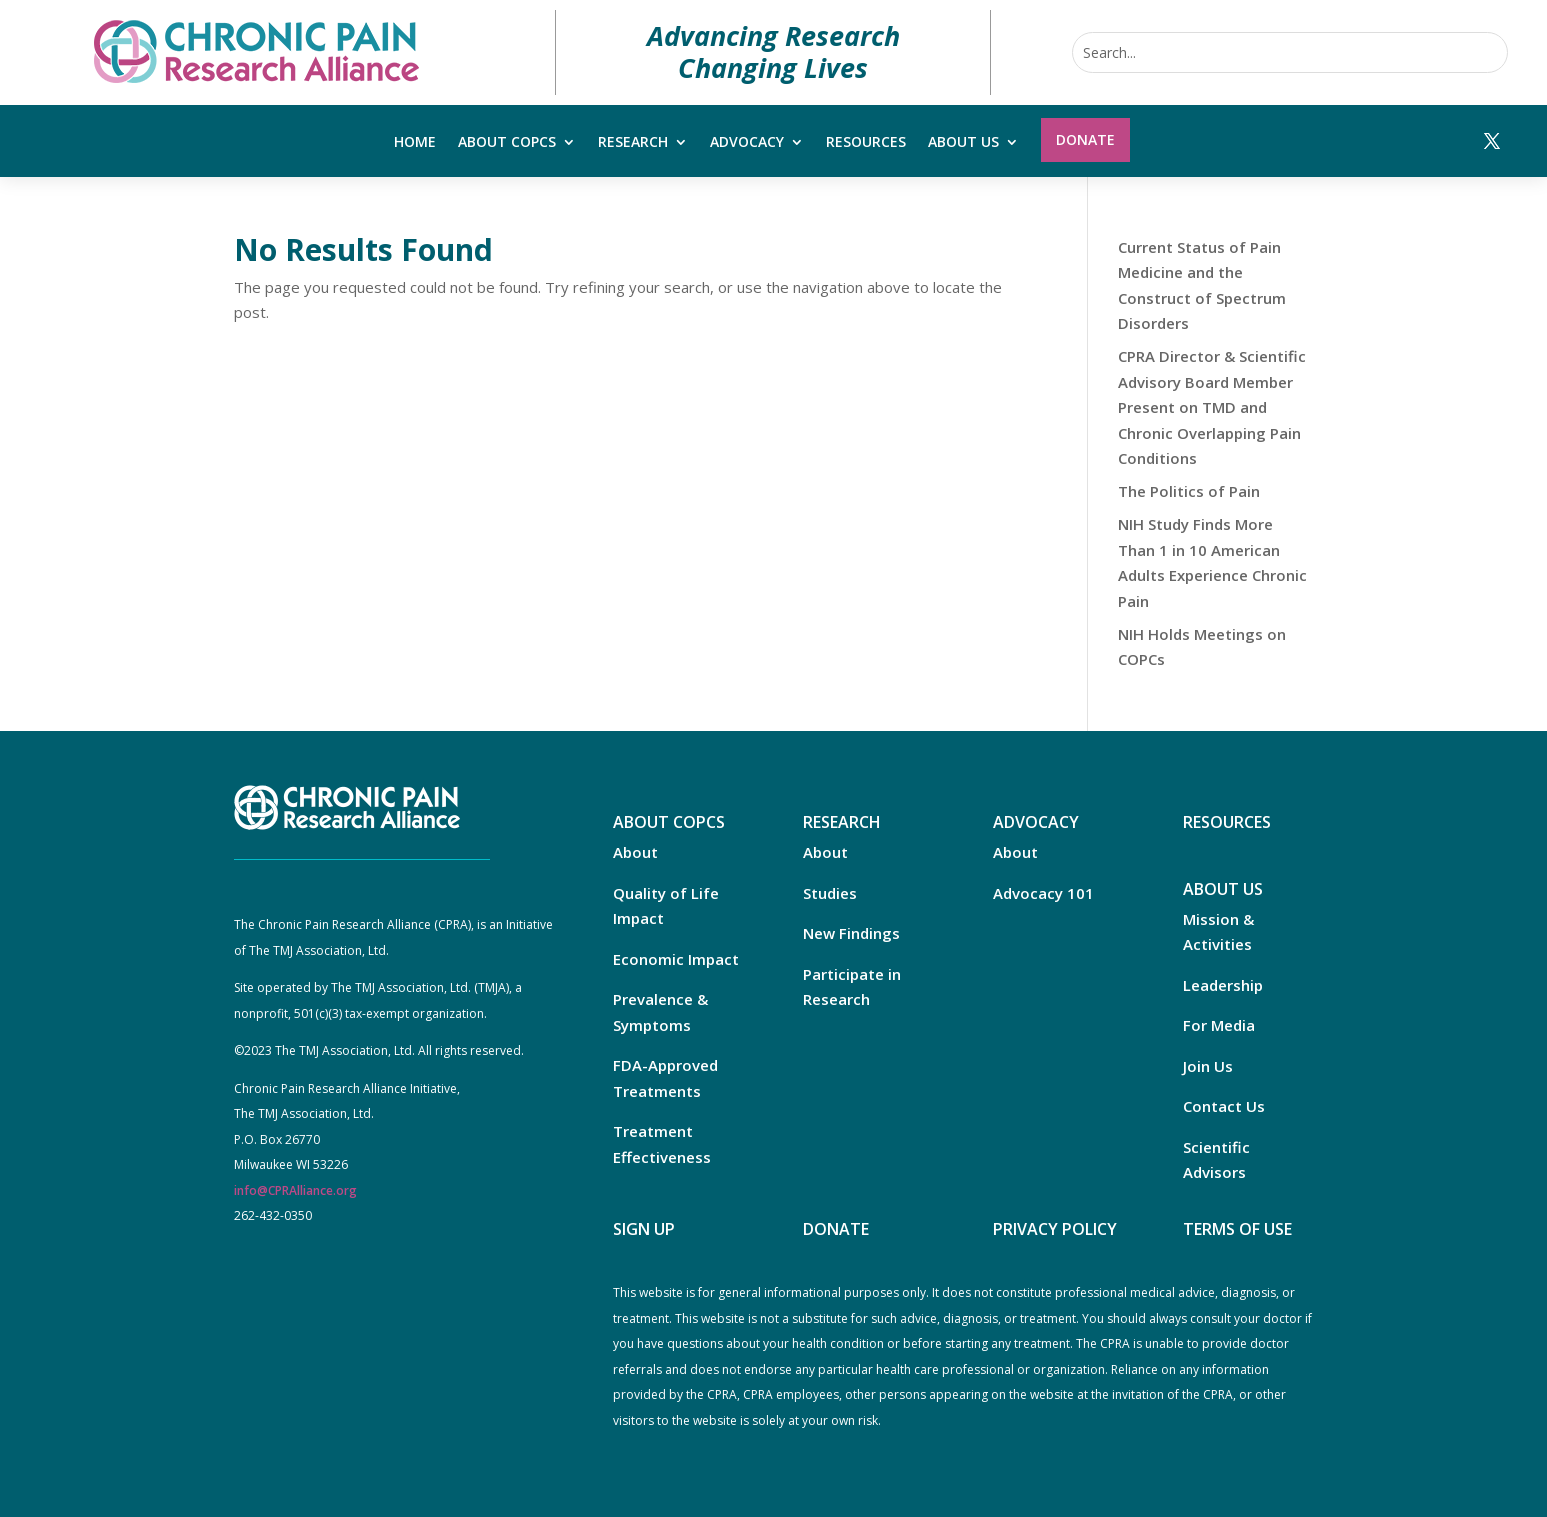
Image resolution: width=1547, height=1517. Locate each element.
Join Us (1208, 1066)
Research (633, 143)
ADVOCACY (1036, 822)
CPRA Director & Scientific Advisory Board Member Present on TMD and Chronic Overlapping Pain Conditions (1212, 407)
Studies (830, 893)
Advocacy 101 (1043, 893)
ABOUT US (1223, 889)
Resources (866, 143)
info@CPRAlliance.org (295, 1190)
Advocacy (747, 143)
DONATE (836, 1229)
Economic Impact (676, 959)
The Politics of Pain (1189, 491)
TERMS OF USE (1237, 1229)
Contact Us (1224, 1106)
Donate (1085, 139)
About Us (963, 143)
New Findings (851, 933)
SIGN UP (644, 1229)
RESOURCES (1227, 822)
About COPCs (507, 143)
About (635, 852)
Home (415, 143)
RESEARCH (842, 822)
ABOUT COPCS (669, 822)
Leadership (1223, 985)
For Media (1219, 1025)
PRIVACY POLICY (1055, 1229)
